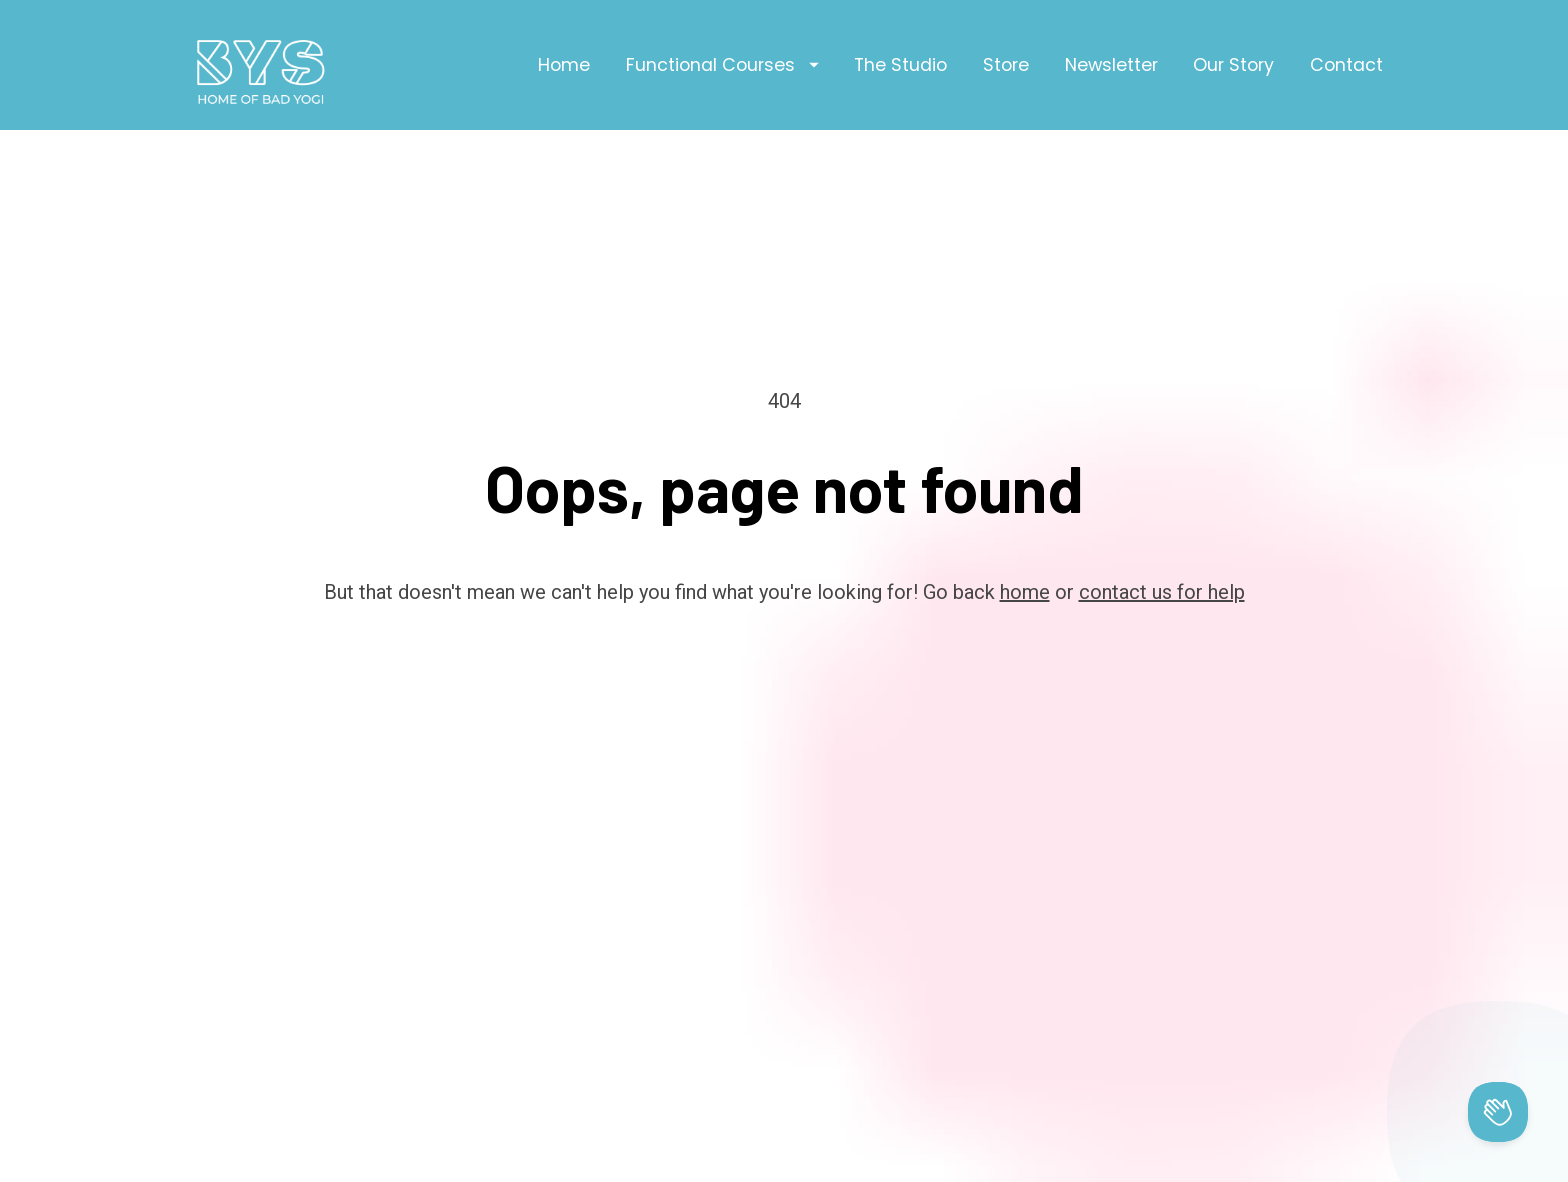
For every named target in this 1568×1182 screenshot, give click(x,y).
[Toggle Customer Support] (1498, 1112)
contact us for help (1162, 548)
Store (1006, 65)
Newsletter (1111, 65)
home (1025, 548)
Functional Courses (722, 65)
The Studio (900, 65)
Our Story (1233, 65)
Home (564, 65)
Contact (1346, 65)
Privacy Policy (912, 1168)
